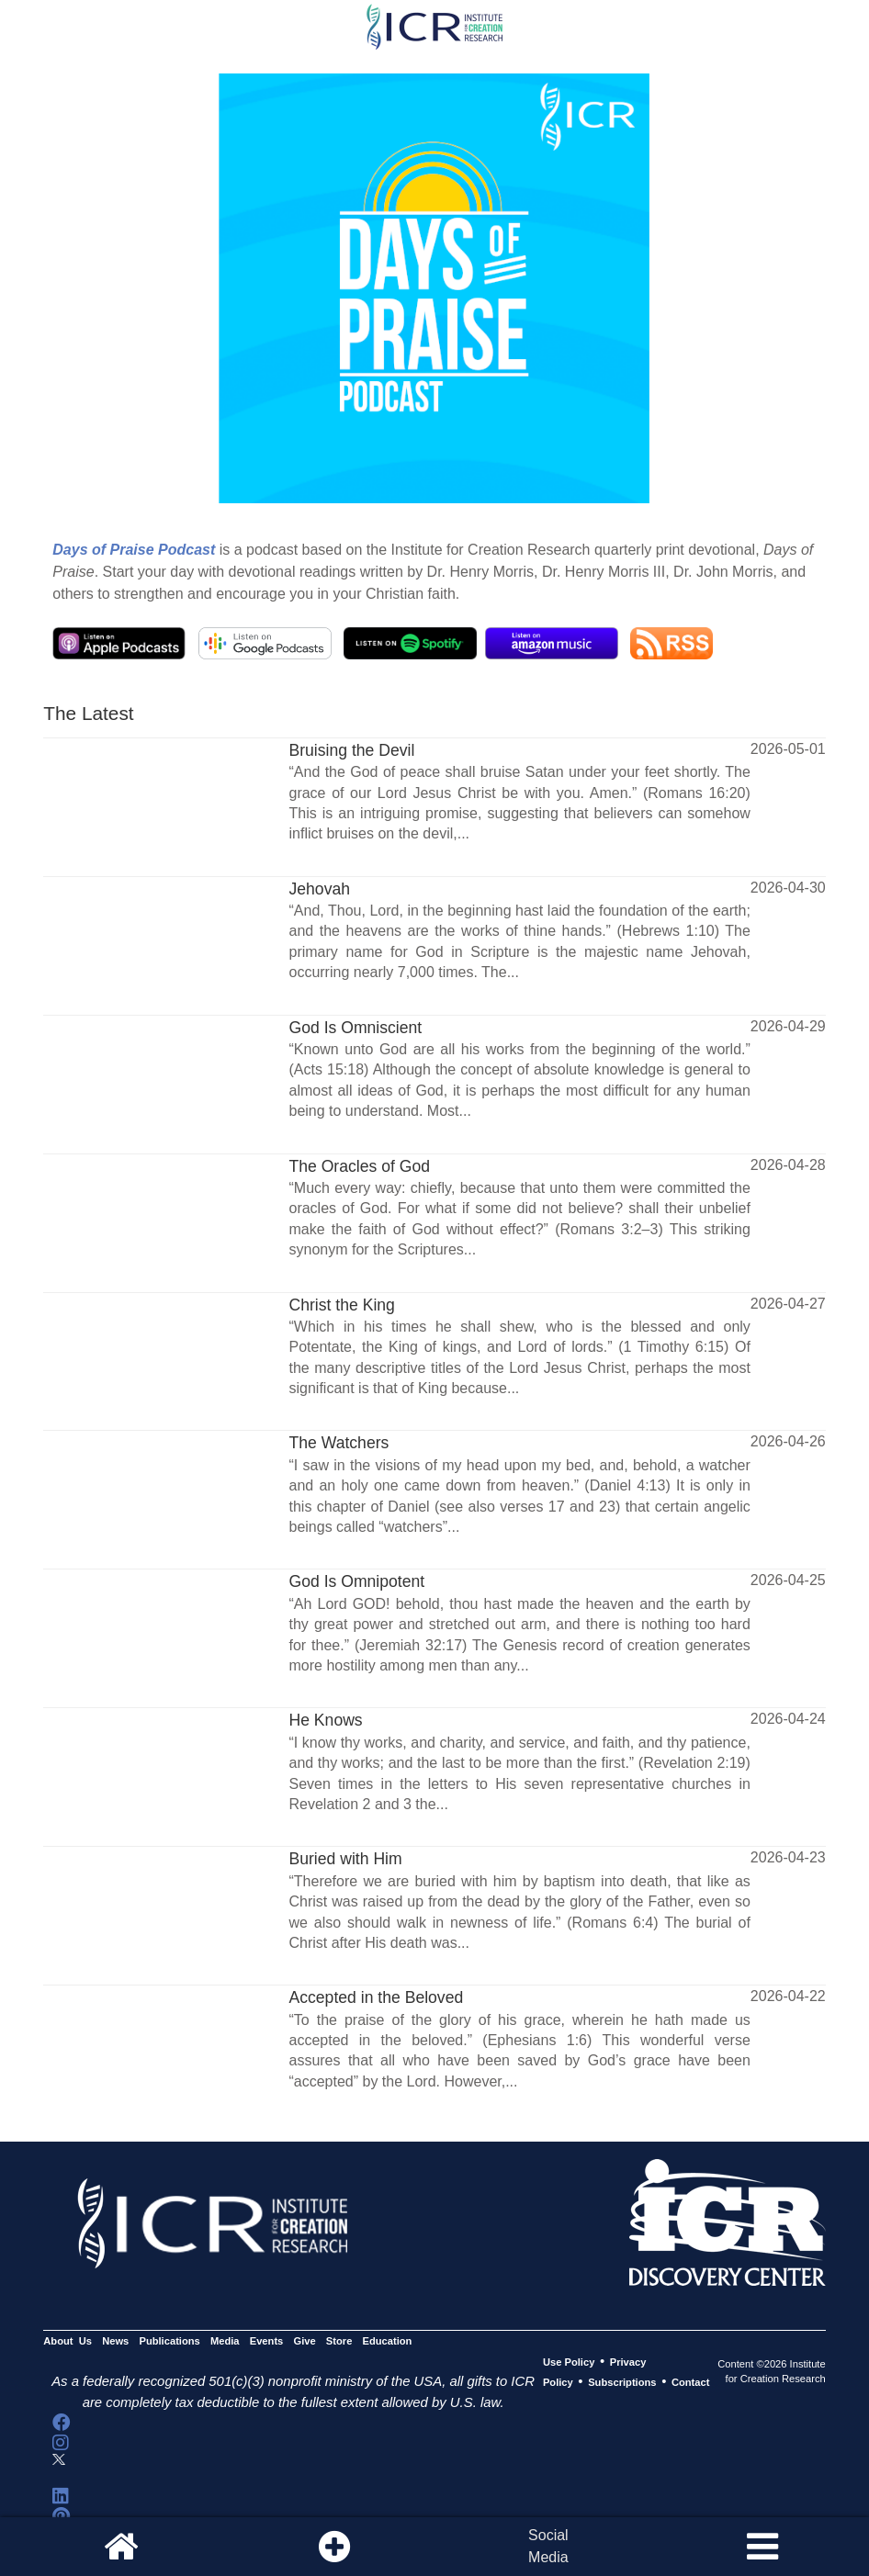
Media (225, 2341)
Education (387, 2341)
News (115, 2341)
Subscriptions (622, 2382)
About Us (67, 2341)
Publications (169, 2341)
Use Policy (568, 2362)
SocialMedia (548, 2546)
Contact (691, 2382)
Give (304, 2341)
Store (339, 2341)
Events (267, 2341)
